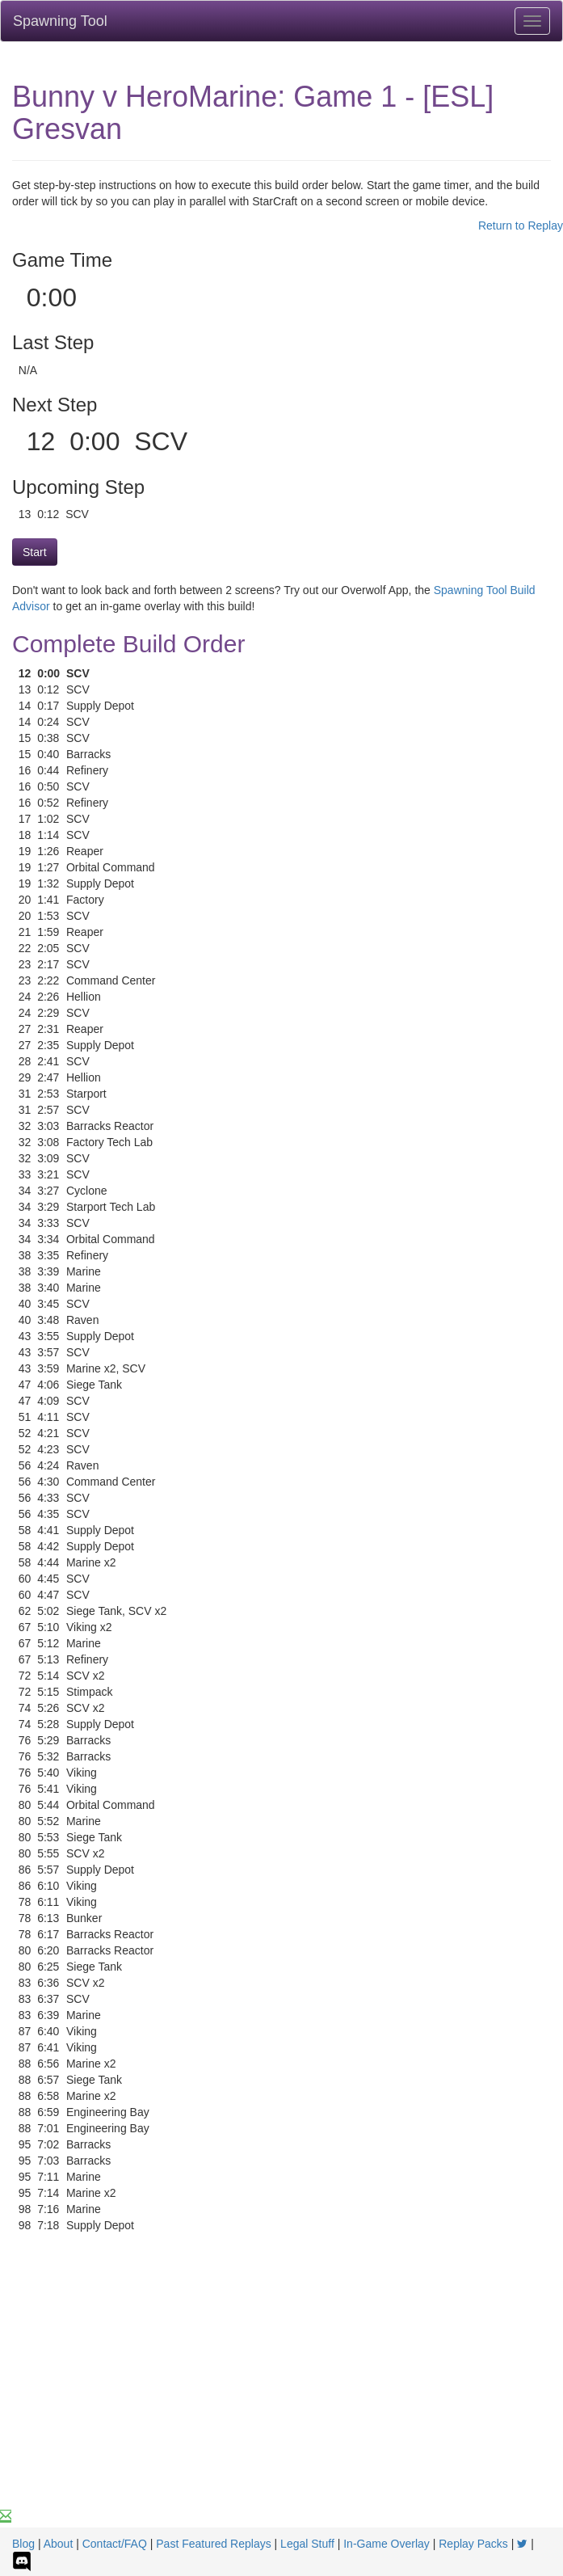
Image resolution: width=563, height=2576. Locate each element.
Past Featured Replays (213, 2543)
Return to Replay (520, 225)
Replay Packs (473, 2543)
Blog (23, 2543)
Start (35, 552)
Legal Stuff (307, 2543)
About (59, 2543)
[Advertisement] (281, 2387)
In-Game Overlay (386, 2543)
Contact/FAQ (114, 2543)
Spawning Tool (60, 21)
